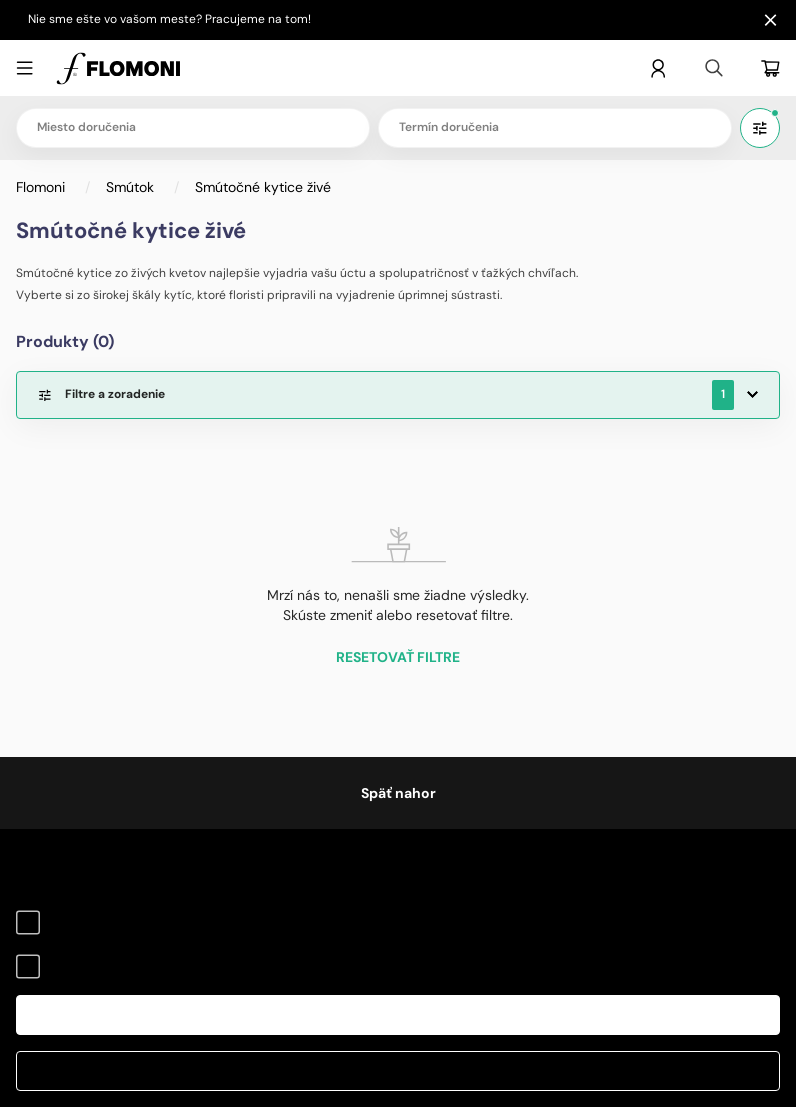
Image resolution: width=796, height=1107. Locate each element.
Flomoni (42, 187)
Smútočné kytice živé (263, 187)
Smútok (132, 187)
